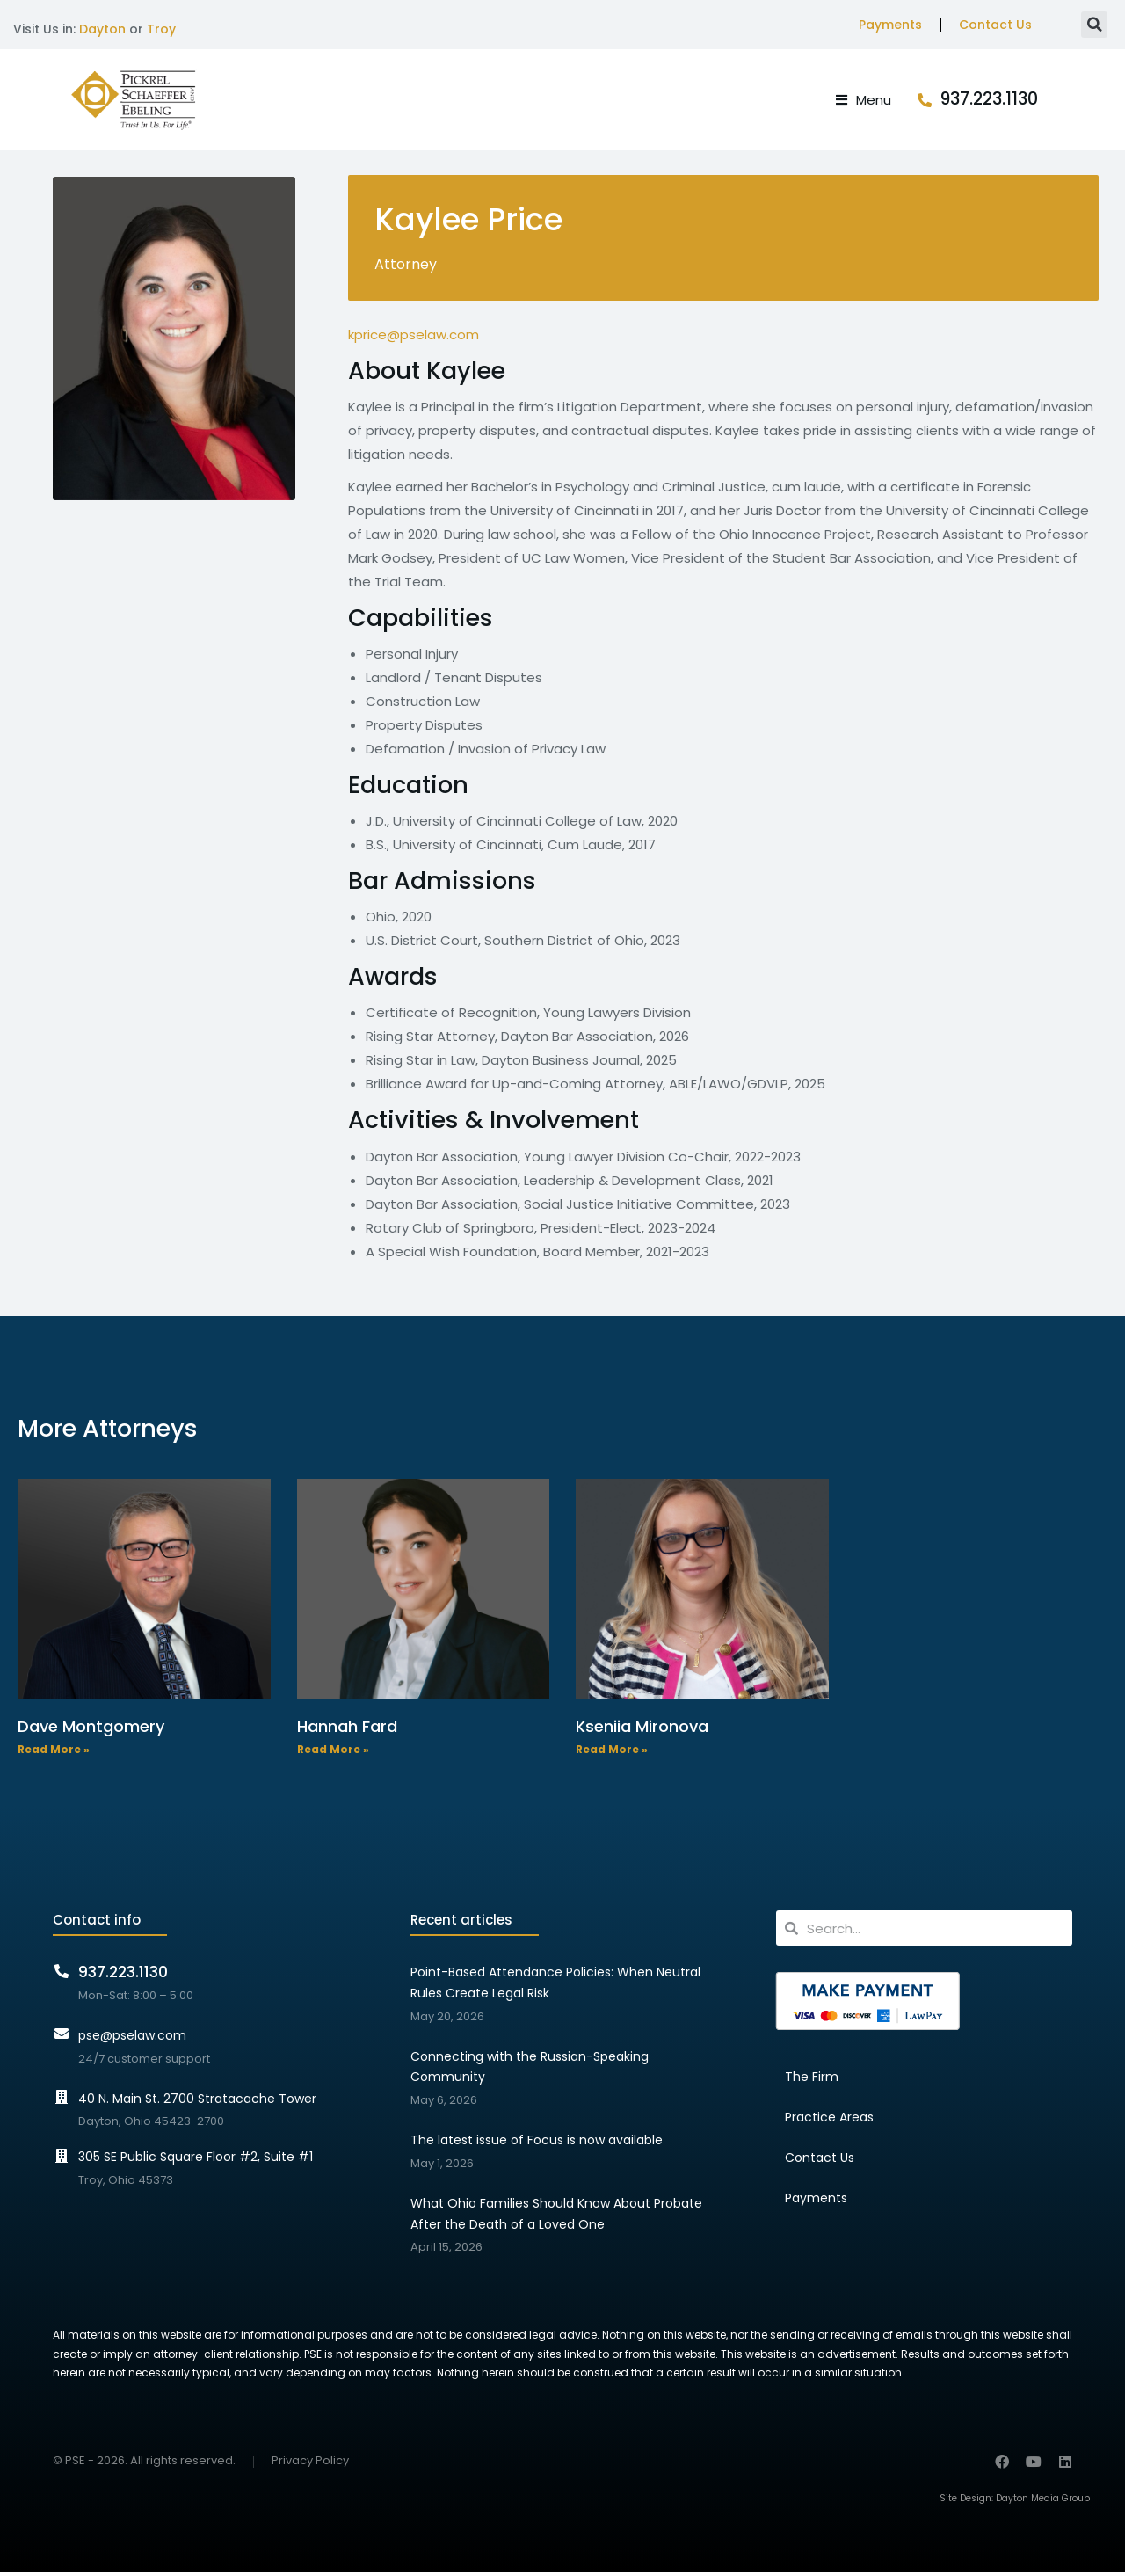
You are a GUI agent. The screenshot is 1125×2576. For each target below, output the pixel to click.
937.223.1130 (1023, 101)
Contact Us (995, 24)
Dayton (102, 29)
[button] (1094, 24)
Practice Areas (829, 2121)
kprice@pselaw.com (413, 339)
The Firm (811, 2081)
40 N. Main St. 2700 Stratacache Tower (197, 2102)
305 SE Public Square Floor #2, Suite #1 (195, 2161)
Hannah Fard (347, 1731)
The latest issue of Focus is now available (536, 2144)
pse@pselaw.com (132, 2039)
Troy (161, 29)
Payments (890, 24)
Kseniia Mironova (642, 1731)
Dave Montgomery (91, 1731)
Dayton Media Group (1043, 2502)
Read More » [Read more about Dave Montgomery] (54, 1753)
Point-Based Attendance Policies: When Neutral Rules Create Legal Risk (555, 1987)
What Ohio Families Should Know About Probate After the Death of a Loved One (556, 2218)
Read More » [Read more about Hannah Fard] (333, 1753)
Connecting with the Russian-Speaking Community (529, 2070)
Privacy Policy (310, 2465)
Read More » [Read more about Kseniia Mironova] (612, 1753)
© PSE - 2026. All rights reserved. (144, 2464)
